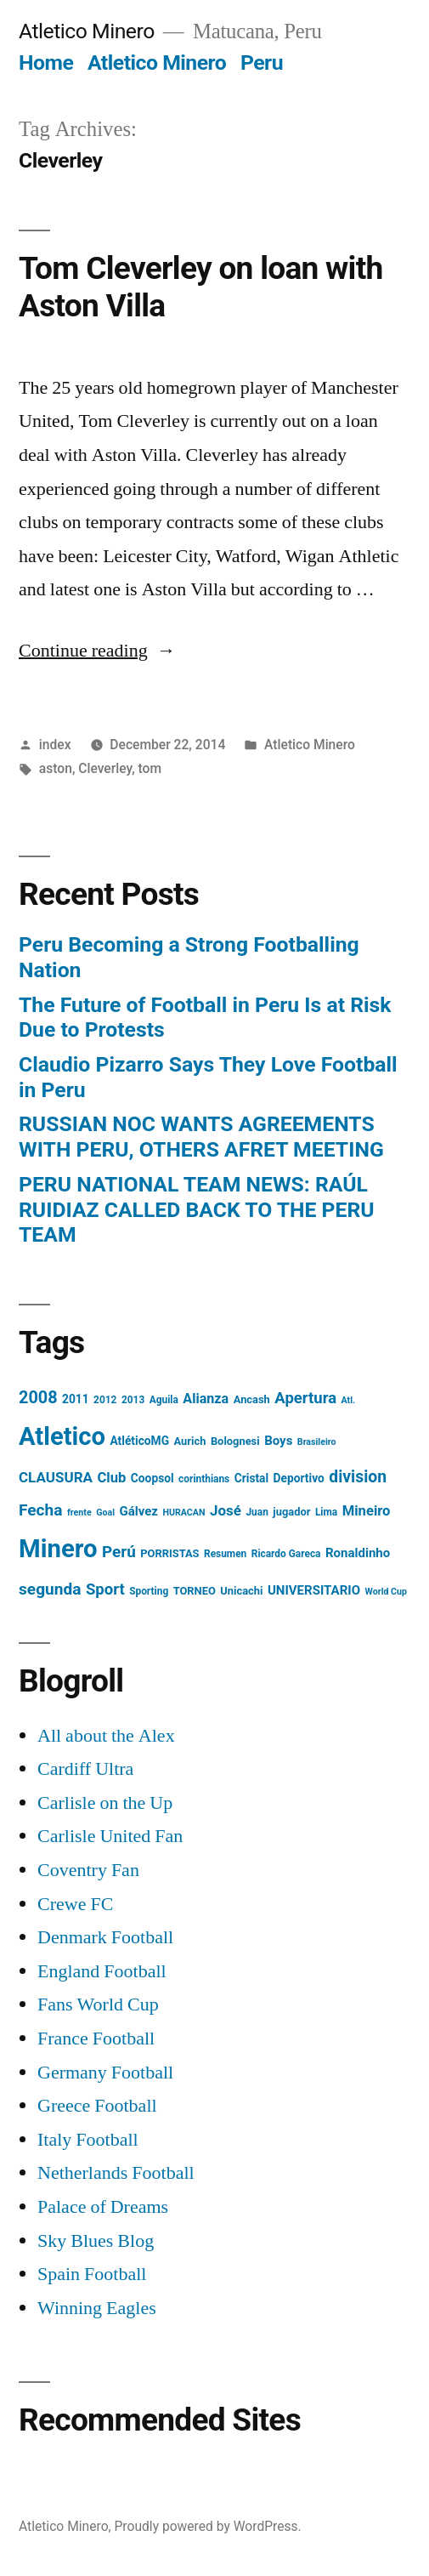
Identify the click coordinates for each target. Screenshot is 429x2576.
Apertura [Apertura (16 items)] (305, 1398)
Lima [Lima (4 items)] (326, 1512)
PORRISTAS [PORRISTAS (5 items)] (169, 1553)
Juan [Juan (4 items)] (257, 1512)
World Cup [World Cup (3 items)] (386, 1591)
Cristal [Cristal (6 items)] (251, 1478)
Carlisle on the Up (104, 1803)
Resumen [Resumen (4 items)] (225, 1554)
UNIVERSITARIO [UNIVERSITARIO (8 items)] (314, 1590)
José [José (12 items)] (225, 1510)
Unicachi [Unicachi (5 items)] (241, 1590)
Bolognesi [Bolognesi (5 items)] (235, 1441)
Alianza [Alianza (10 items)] (206, 1398)
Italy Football (87, 2140)
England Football (102, 1971)
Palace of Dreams (102, 2207)
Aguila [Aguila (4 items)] (164, 1400)
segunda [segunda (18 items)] (50, 1589)
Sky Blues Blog (95, 2241)
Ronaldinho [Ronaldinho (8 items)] (357, 1553)
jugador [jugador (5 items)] (291, 1511)
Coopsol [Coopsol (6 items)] (152, 1478)
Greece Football (97, 2106)
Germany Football (105, 2072)
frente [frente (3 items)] (79, 1512)
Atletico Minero (87, 31)
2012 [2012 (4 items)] (104, 1400)
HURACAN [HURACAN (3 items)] (183, 1512)
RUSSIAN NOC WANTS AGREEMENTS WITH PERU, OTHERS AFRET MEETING (201, 1137)
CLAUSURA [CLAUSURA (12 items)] (56, 1477)
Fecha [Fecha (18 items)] (41, 1510)
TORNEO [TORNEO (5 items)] (194, 1590)
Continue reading (97, 650)
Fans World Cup (98, 2004)
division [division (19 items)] (358, 1477)
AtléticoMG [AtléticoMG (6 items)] (139, 1440)
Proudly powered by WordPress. (208, 2526)
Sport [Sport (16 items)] (105, 1589)
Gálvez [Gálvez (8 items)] (138, 1511)
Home (46, 62)
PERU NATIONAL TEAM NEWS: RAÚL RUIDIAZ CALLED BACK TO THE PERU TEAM (197, 1209)
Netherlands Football (116, 2173)
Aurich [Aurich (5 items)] (190, 1441)
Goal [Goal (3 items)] (105, 1512)
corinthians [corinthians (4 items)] (203, 1479)
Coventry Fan (88, 1870)
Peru (261, 62)
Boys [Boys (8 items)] (278, 1440)
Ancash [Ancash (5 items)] (252, 1399)
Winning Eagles (96, 2308)
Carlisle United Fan (110, 1836)
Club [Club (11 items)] (111, 1478)
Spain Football (91, 2274)
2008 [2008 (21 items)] (38, 1397)
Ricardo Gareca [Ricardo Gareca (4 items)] (286, 1554)
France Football (96, 2038)
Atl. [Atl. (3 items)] (349, 1400)
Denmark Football (105, 1937)
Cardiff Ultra (85, 1769)
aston (55, 768)
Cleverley (105, 768)
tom (150, 768)
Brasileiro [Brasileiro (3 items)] (316, 1441)
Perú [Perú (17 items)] (119, 1551)
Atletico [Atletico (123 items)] (62, 1436)
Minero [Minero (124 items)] (58, 1548)
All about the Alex (106, 1736)
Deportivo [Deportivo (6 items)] (299, 1478)
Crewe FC (75, 1904)
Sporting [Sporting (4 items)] (148, 1591)
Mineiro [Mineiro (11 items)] (366, 1511)
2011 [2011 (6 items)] (75, 1399)
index (55, 744)
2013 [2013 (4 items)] (132, 1400)
